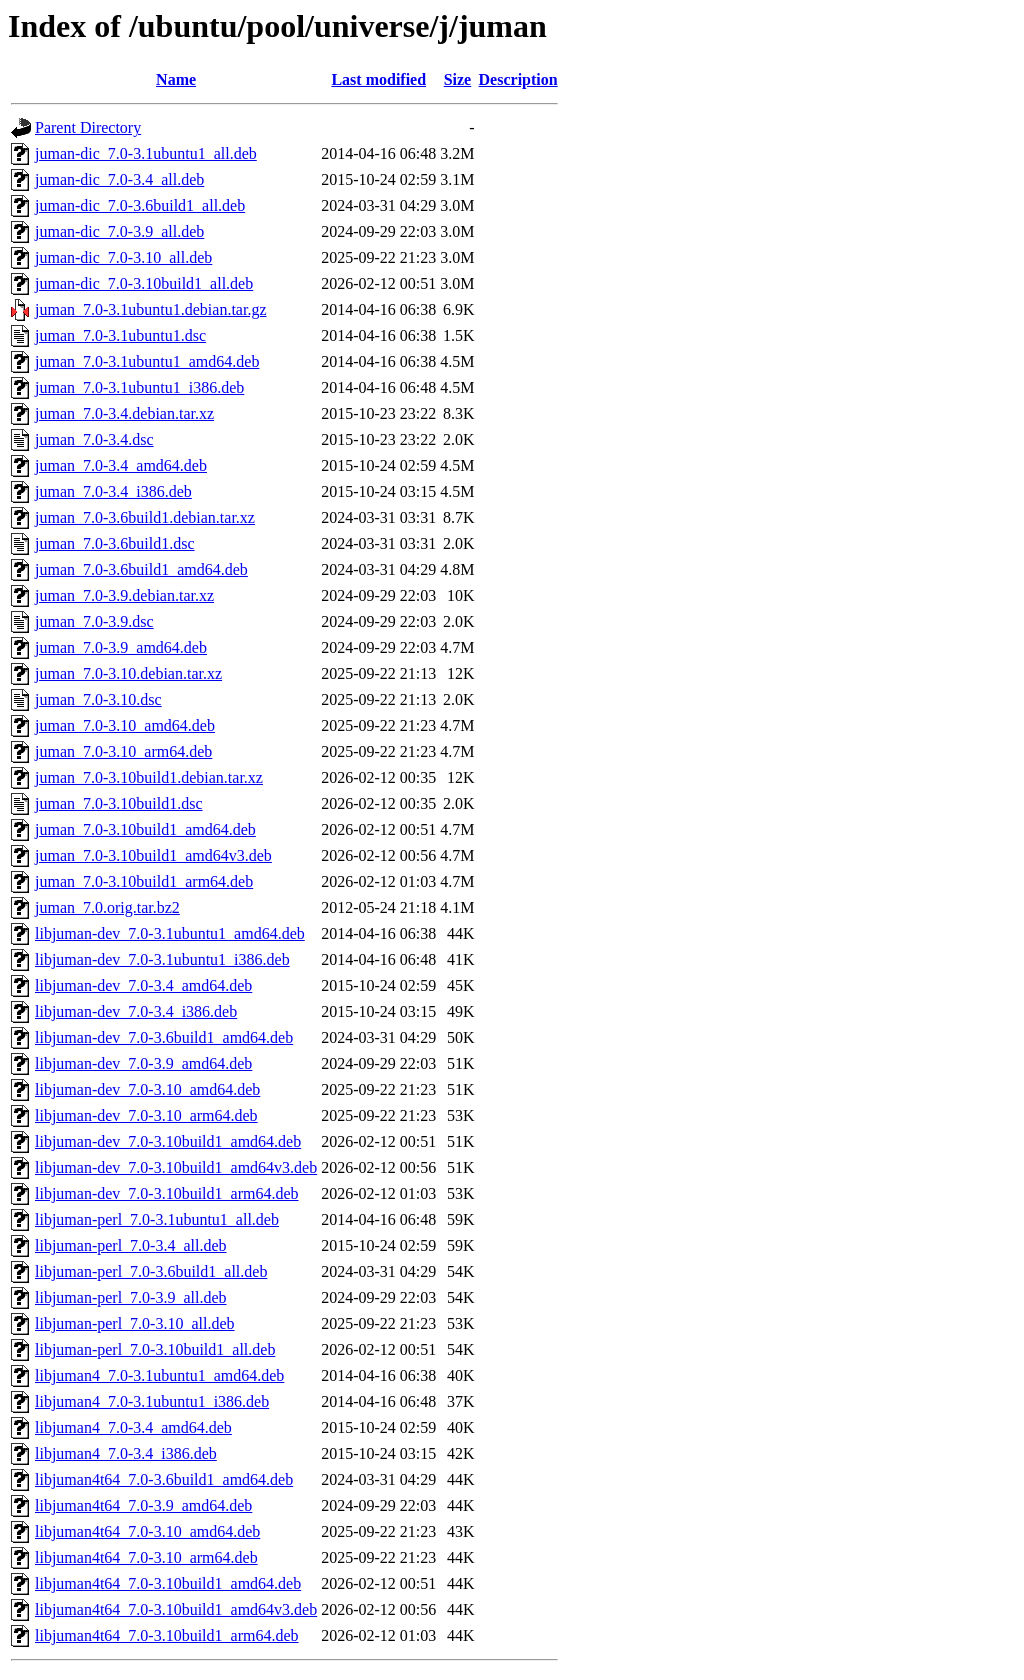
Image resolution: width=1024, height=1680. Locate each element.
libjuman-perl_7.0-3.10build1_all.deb (155, 1349)
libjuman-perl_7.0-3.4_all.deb (131, 1245)
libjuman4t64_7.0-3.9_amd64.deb (143, 1505)
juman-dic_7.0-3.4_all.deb (119, 179)
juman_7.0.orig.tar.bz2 (107, 907)
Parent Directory (88, 127)
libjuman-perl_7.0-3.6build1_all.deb (151, 1271)
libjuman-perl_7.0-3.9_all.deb (131, 1297)
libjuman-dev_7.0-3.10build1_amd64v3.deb (176, 1167)
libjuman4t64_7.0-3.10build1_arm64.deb (167, 1635)
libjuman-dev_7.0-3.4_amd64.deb (143, 985)
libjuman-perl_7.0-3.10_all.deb (135, 1323)
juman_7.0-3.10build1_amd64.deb (145, 829)
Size (458, 79)
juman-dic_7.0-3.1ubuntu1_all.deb (146, 153)
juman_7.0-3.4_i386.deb (113, 491)
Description (518, 79)
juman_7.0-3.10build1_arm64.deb (144, 881)
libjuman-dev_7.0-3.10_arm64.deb (146, 1115)
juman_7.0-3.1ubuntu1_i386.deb (139, 387)
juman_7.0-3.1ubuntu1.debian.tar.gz (151, 309)
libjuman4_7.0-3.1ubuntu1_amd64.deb (159, 1375)
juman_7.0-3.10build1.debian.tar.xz (149, 777)
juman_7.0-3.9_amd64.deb (121, 647)
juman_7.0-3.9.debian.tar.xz (124, 595)
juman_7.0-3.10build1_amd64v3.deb (153, 855)
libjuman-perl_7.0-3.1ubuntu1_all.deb (157, 1219)
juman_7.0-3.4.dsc (94, 439)
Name (176, 79)
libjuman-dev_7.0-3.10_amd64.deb (147, 1089)
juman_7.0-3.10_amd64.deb (125, 725)
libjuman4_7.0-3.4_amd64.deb (133, 1427)
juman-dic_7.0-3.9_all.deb (119, 231)
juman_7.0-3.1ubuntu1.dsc (120, 335)
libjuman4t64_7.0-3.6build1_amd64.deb (164, 1479)
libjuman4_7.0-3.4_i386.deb (126, 1453)
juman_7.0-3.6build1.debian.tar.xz (145, 517)
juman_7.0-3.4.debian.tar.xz (124, 413)
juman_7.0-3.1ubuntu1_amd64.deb (147, 361)
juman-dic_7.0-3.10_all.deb (123, 257)
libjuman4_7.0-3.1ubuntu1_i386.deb (152, 1401)
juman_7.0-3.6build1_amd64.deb (141, 569)
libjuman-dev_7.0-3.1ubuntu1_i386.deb (162, 959)
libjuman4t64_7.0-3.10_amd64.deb (147, 1531)
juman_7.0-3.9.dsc (94, 621)
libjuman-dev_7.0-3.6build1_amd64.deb (164, 1037)
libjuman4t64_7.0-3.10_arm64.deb (146, 1557)
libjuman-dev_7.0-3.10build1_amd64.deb (168, 1141)
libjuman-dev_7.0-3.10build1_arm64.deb (167, 1193)
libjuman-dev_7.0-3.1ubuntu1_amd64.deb (170, 933)
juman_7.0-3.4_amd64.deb (121, 465)
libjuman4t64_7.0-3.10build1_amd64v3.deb (176, 1609)
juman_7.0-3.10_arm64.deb (123, 751)
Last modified (378, 79)
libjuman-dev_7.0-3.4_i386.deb (136, 1011)
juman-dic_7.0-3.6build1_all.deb (140, 205)
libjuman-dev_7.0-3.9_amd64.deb (143, 1063)
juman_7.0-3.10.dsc (98, 699)
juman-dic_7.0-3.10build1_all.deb (144, 283)
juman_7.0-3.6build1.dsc (115, 543)
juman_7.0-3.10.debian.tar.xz (128, 673)
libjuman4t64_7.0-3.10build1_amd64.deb (168, 1583)
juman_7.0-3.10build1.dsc (119, 803)
